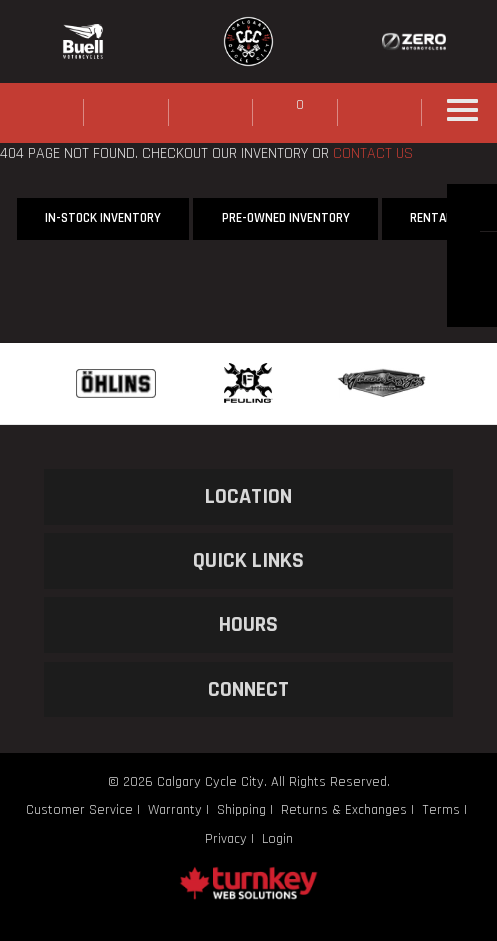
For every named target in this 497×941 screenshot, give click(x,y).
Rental (431, 218)
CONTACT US (373, 153)
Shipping (241, 810)
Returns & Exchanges (344, 810)
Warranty (175, 810)
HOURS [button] (248, 624)
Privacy (226, 839)
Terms (441, 810)
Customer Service (79, 810)
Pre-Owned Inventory (286, 218)
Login (277, 839)
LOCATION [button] (248, 496)
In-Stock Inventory (103, 218)
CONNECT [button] (248, 689)
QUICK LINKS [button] (248, 560)
